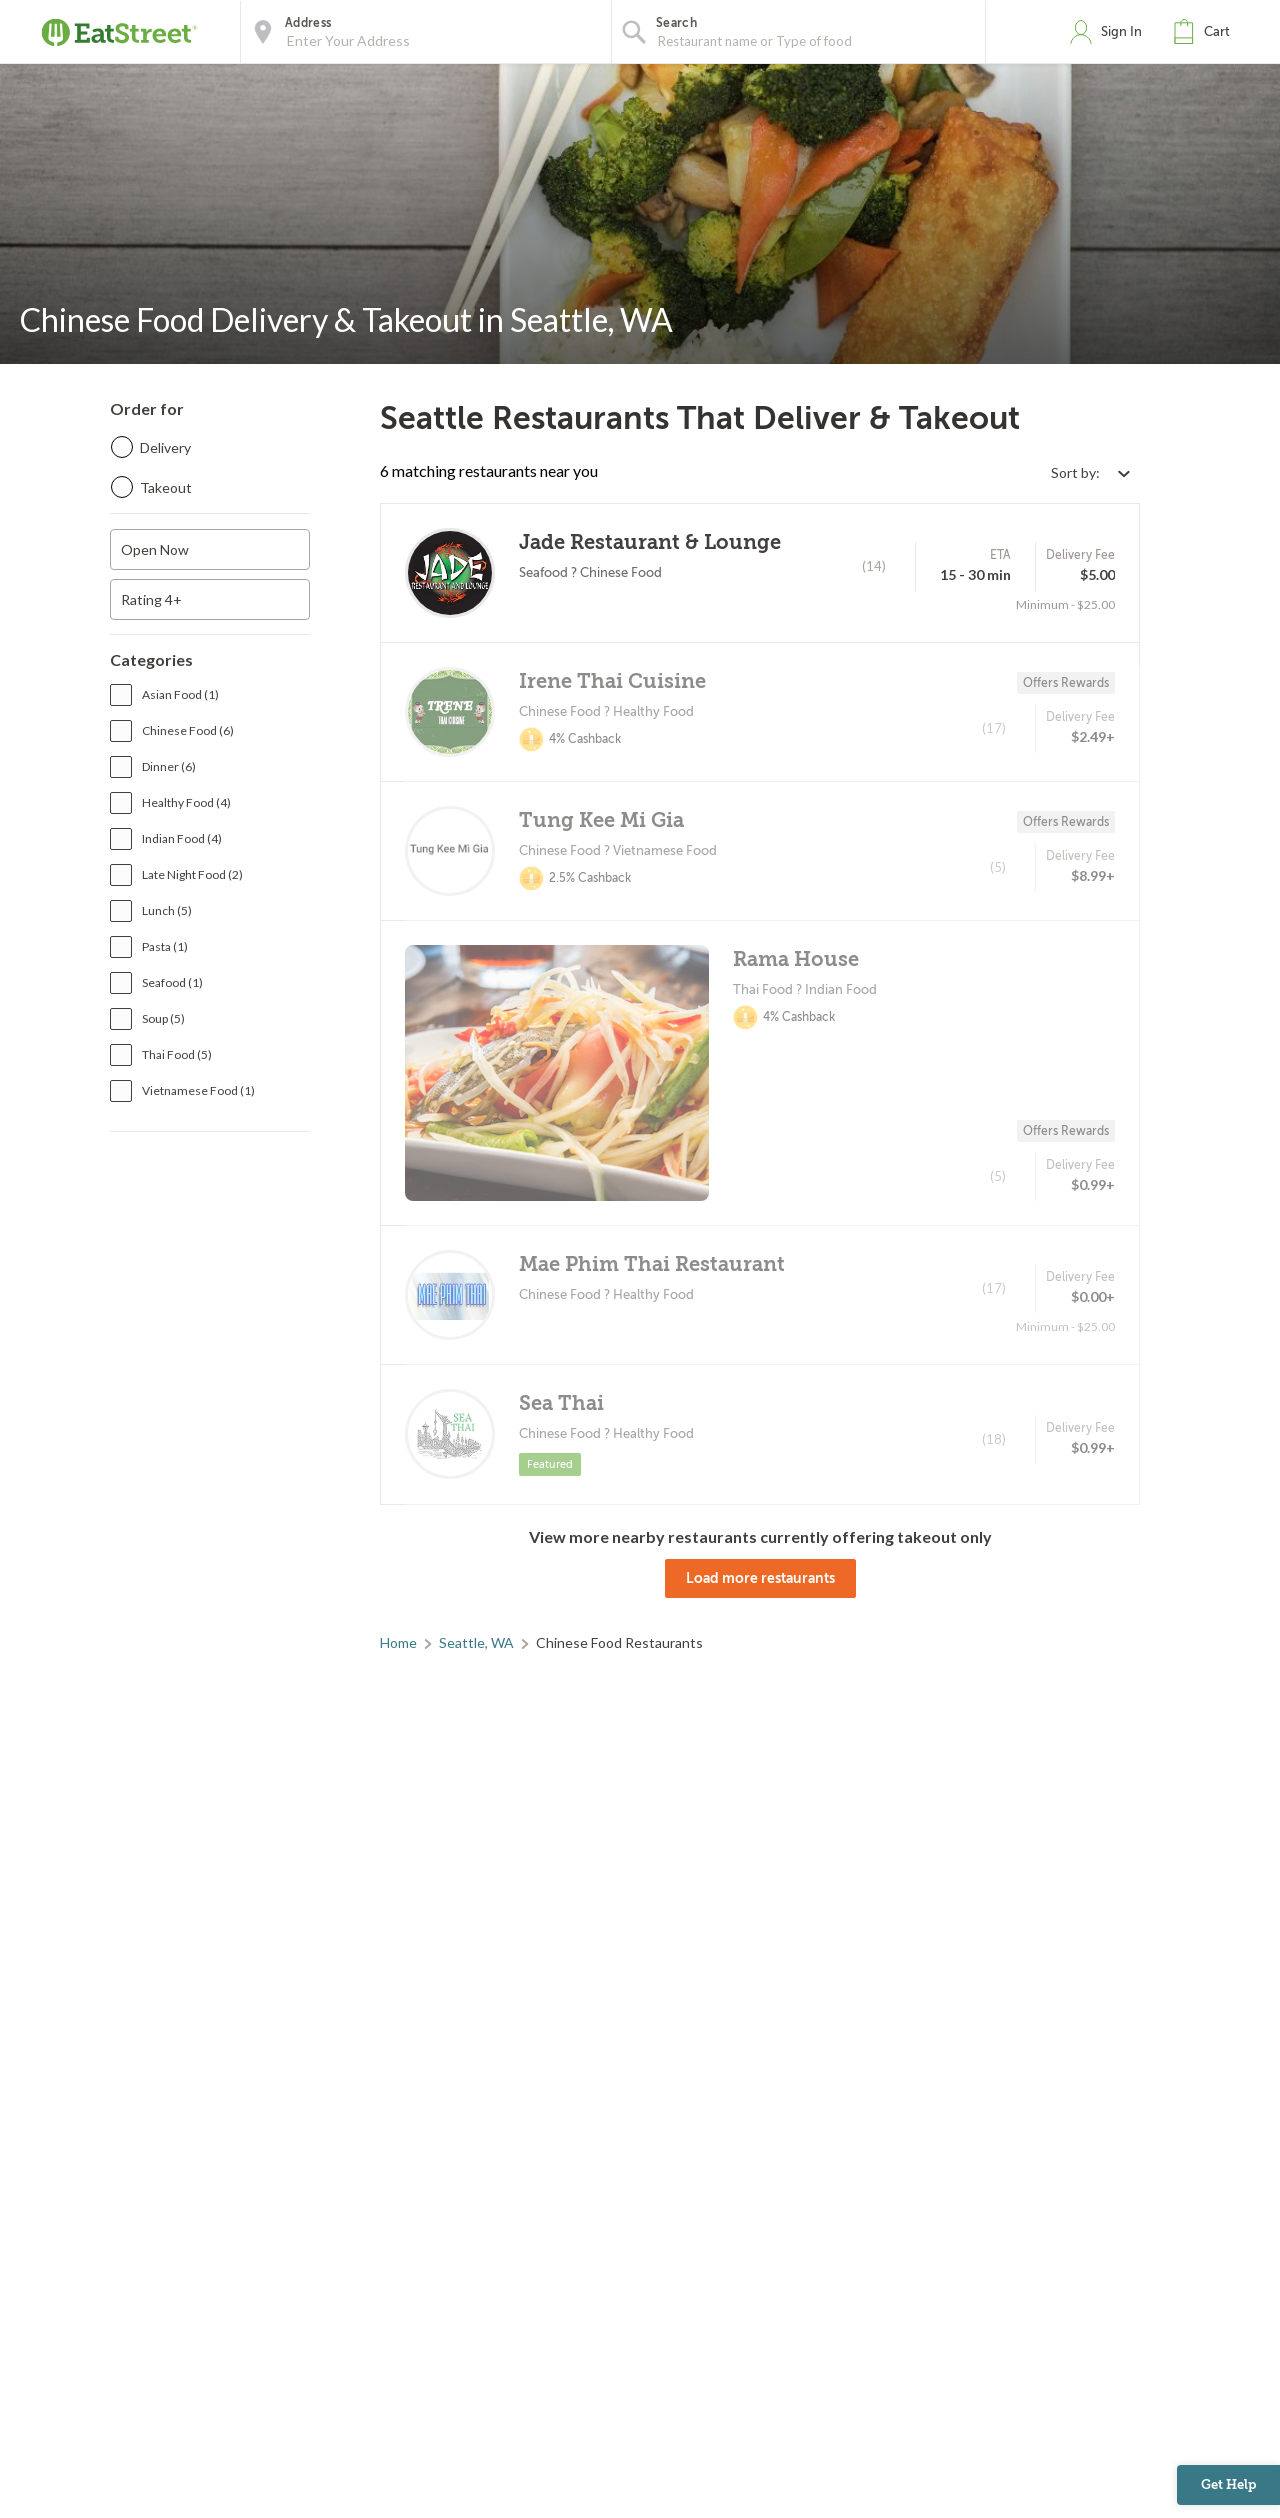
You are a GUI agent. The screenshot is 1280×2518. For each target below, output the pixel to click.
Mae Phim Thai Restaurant (652, 1264)
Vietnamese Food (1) (198, 1090)
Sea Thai (561, 1403)
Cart (1217, 31)
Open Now (155, 549)
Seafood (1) (172, 982)
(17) (994, 728)
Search (676, 23)
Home (398, 1642)
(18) (994, 1439)
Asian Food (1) (180, 694)
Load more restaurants (760, 1578)
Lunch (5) (167, 910)
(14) (874, 566)
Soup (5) (163, 1018)
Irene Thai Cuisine (612, 681)
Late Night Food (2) (192, 874)
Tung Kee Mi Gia (601, 820)
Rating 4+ (151, 599)
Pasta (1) (165, 946)
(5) (998, 867)
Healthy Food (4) (186, 802)
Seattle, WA (476, 1642)
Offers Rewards (1066, 683)
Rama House (796, 959)
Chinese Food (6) (188, 730)
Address (308, 23)
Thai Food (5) (177, 1054)
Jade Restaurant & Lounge (650, 542)
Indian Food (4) (182, 838)
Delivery (165, 447)
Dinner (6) (169, 766)
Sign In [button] (1121, 31)
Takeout (166, 487)
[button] (1206, 32)
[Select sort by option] (1090, 472)
